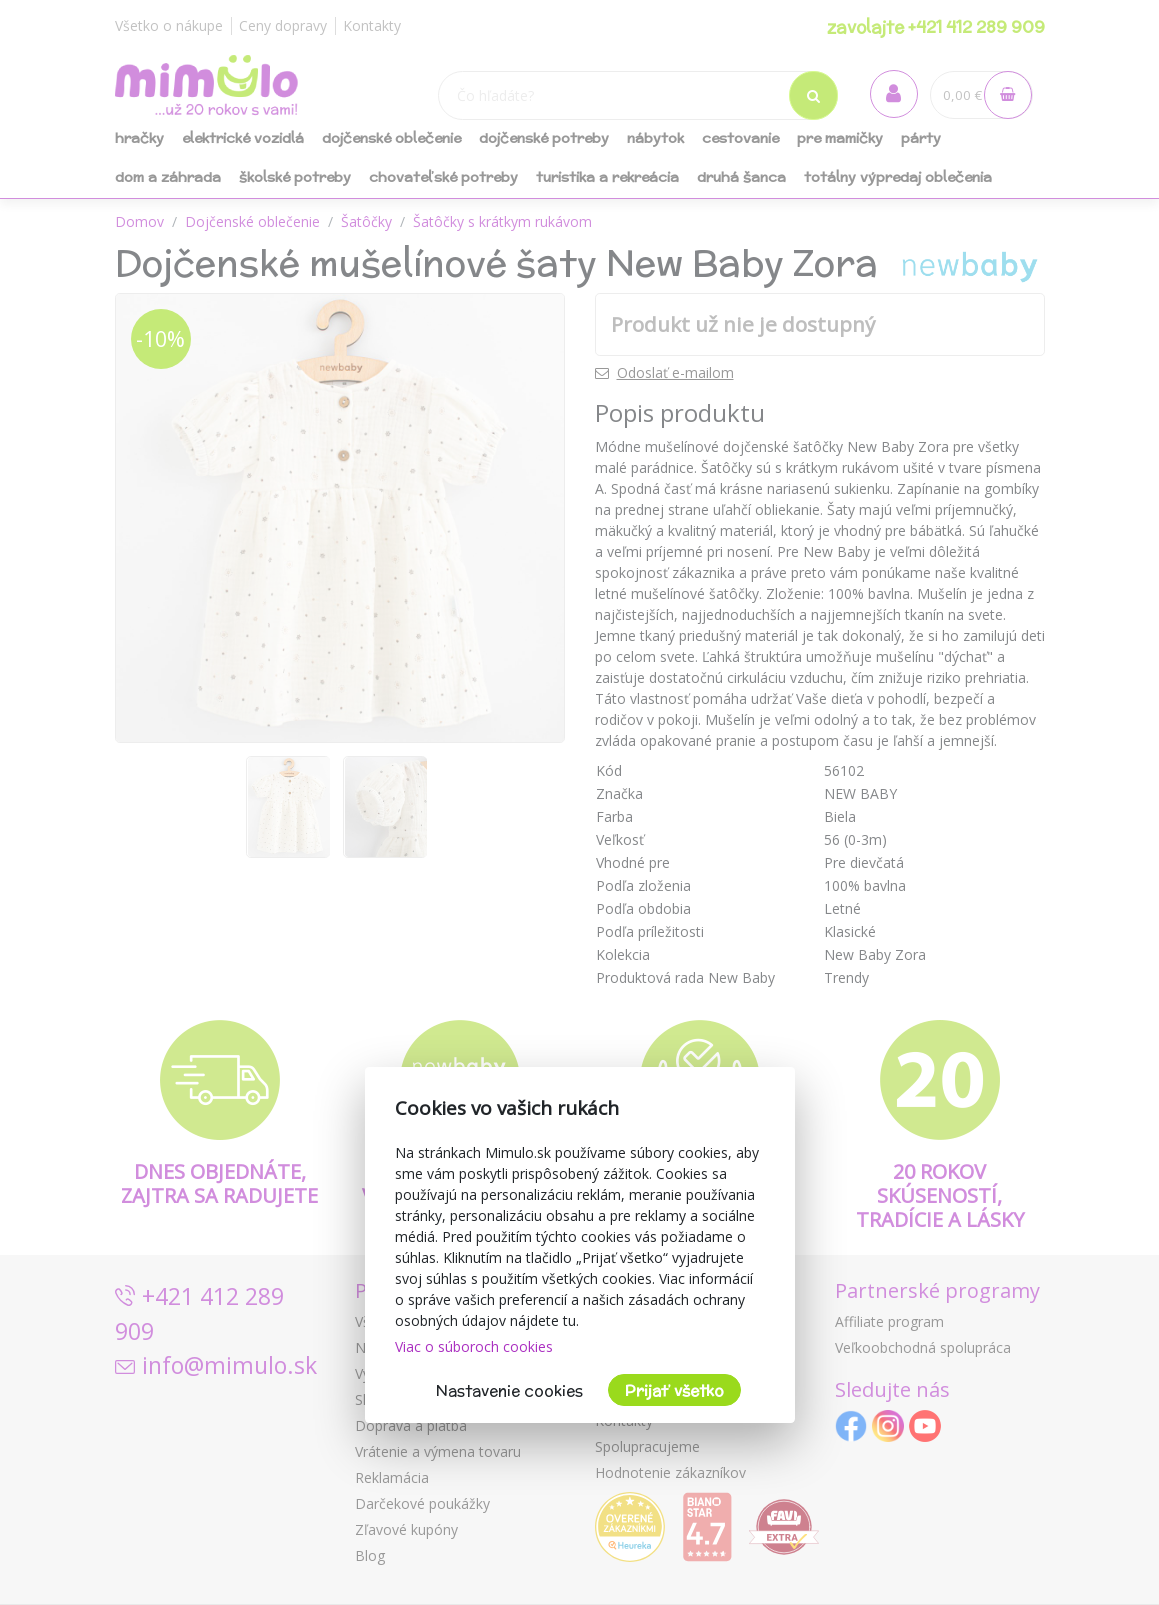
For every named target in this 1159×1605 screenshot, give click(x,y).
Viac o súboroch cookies (474, 1346)
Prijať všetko (674, 1390)
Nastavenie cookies (509, 1390)
